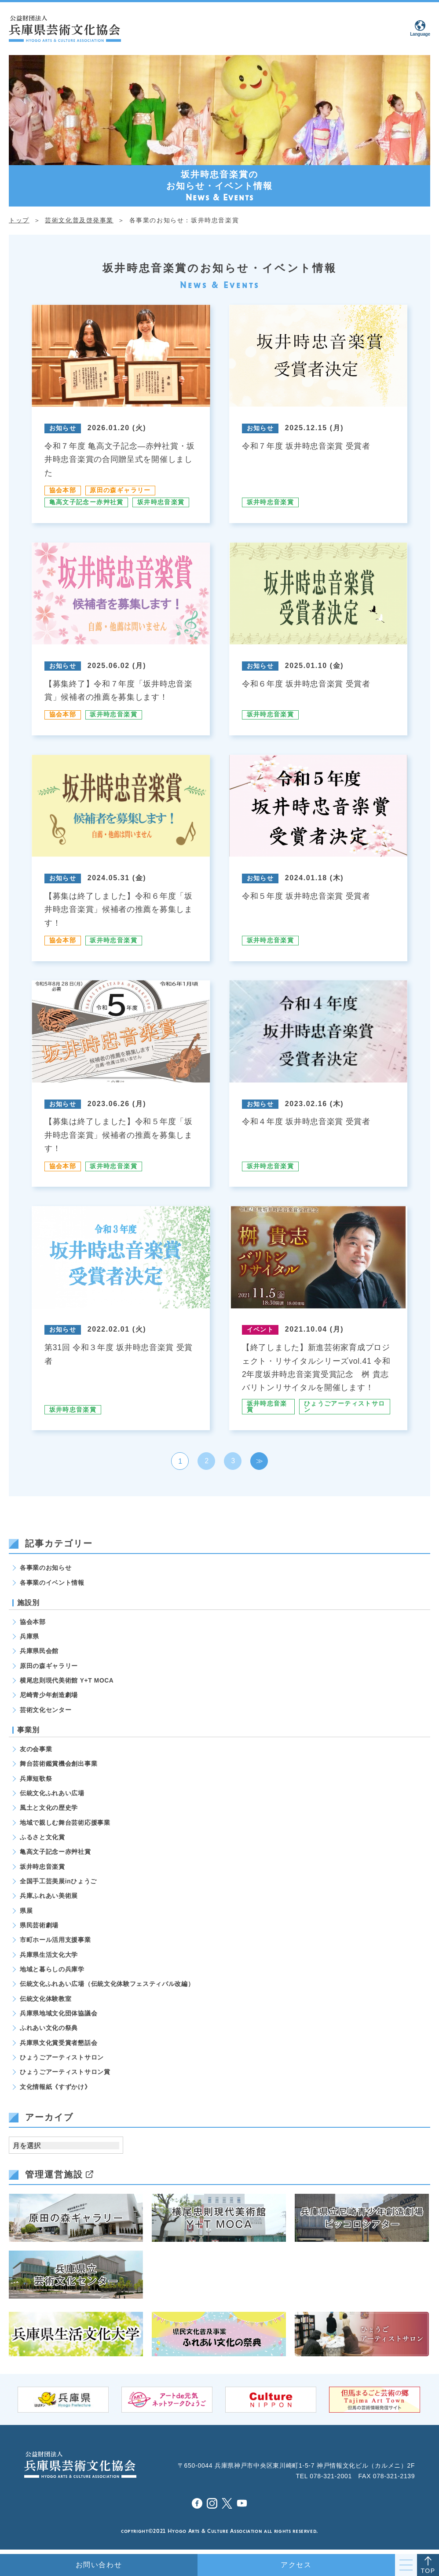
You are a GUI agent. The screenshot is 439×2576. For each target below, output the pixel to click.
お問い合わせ (99, 2565)
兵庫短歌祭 (36, 1778)
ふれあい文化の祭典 (49, 2031)
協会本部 (63, 489)
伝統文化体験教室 (46, 2001)
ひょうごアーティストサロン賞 (65, 2075)
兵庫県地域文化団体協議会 (58, 2016)
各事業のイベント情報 (52, 1580)
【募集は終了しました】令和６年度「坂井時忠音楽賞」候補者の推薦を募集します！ (118, 908)
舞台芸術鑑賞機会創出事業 (58, 1763)
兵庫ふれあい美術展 (49, 1897)
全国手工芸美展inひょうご (58, 1882)
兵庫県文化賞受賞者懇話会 (58, 2046)
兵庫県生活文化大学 (49, 1956)
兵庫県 (29, 1634)
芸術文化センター (46, 1708)
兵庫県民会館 (39, 1649)
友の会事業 (36, 1748)
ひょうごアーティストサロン (344, 1403)
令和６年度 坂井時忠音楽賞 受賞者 (306, 683)
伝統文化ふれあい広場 (52, 1793)
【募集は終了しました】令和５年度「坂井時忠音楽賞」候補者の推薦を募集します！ (118, 1133)
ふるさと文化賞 (42, 1838)
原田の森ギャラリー (120, 489)
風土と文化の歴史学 (49, 1808)
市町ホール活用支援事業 (55, 1941)
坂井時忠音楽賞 (161, 501)
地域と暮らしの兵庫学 (52, 1971)
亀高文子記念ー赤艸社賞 (86, 501)
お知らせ (63, 428)
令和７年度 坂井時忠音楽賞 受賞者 (306, 446)
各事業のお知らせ (46, 1565)
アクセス (296, 2565)
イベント (260, 1327)
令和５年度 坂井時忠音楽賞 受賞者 (306, 895)
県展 (26, 1912)
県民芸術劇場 (39, 1926)
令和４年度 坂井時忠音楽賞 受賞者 (306, 1120)
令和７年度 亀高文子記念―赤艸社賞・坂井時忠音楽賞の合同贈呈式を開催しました (119, 459)
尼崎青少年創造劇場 (49, 1694)
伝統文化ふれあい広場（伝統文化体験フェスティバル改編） (107, 1986)
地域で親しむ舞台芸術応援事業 (65, 1823)
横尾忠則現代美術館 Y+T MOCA (67, 1679)
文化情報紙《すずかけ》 (55, 2090)
